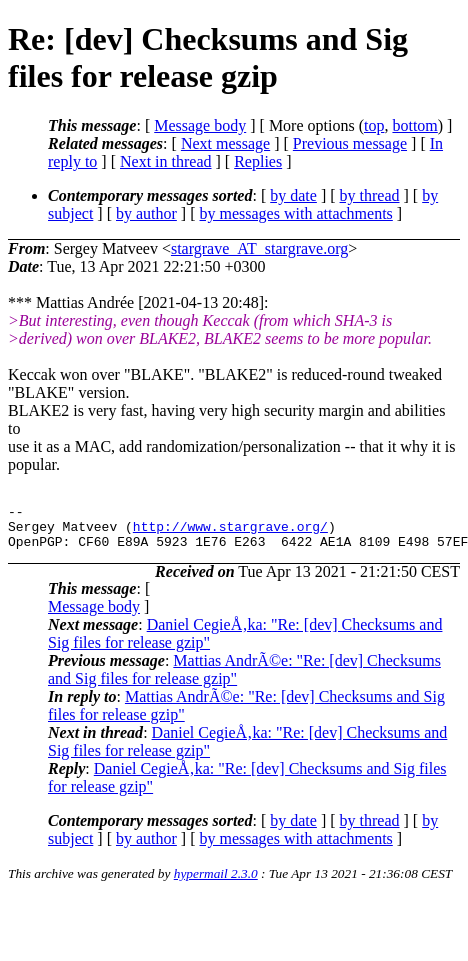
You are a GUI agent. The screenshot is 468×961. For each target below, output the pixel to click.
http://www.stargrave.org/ (230, 532)
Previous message (350, 143)
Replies (258, 161)
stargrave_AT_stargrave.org (259, 248)
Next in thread (166, 161)
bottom (414, 125)
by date (293, 195)
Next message (225, 143)
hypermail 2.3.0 (216, 882)
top (374, 125)
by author (146, 213)
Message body (200, 125)
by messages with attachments (296, 213)
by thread (370, 195)
